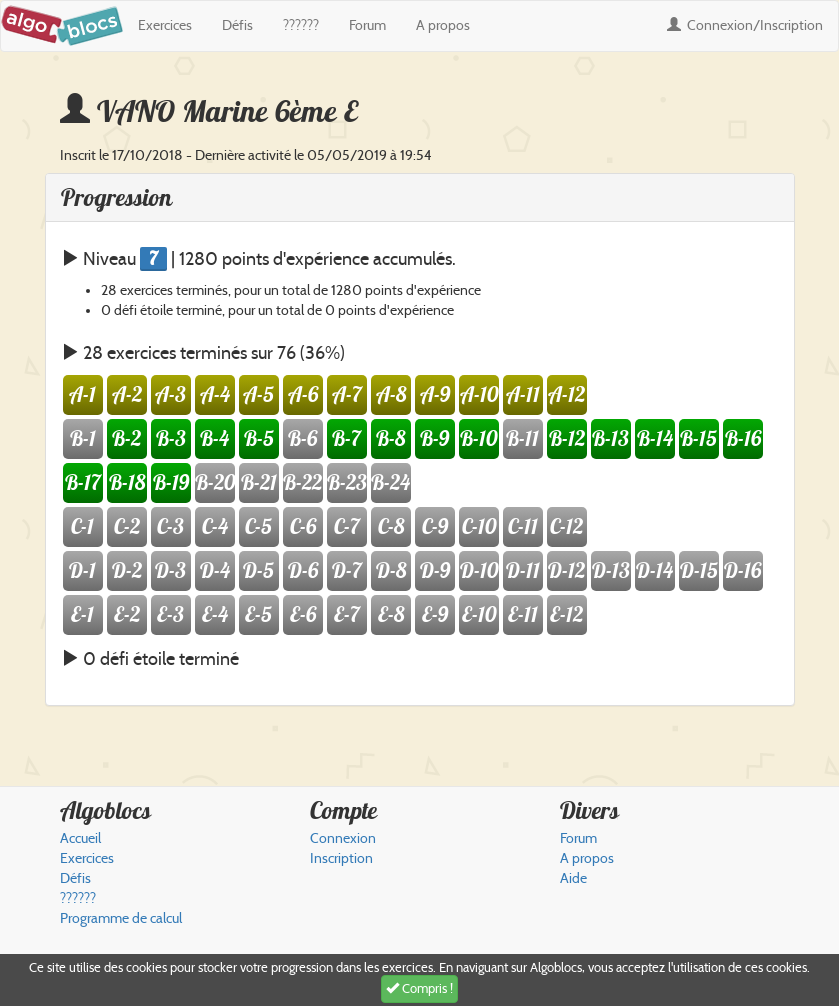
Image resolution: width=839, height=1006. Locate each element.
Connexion (745, 25)
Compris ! (419, 988)
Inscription (341, 858)
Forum (367, 25)
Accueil (80, 838)
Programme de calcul (121, 918)
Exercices (165, 25)
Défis (237, 25)
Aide (573, 878)
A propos (443, 25)
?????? (301, 25)
